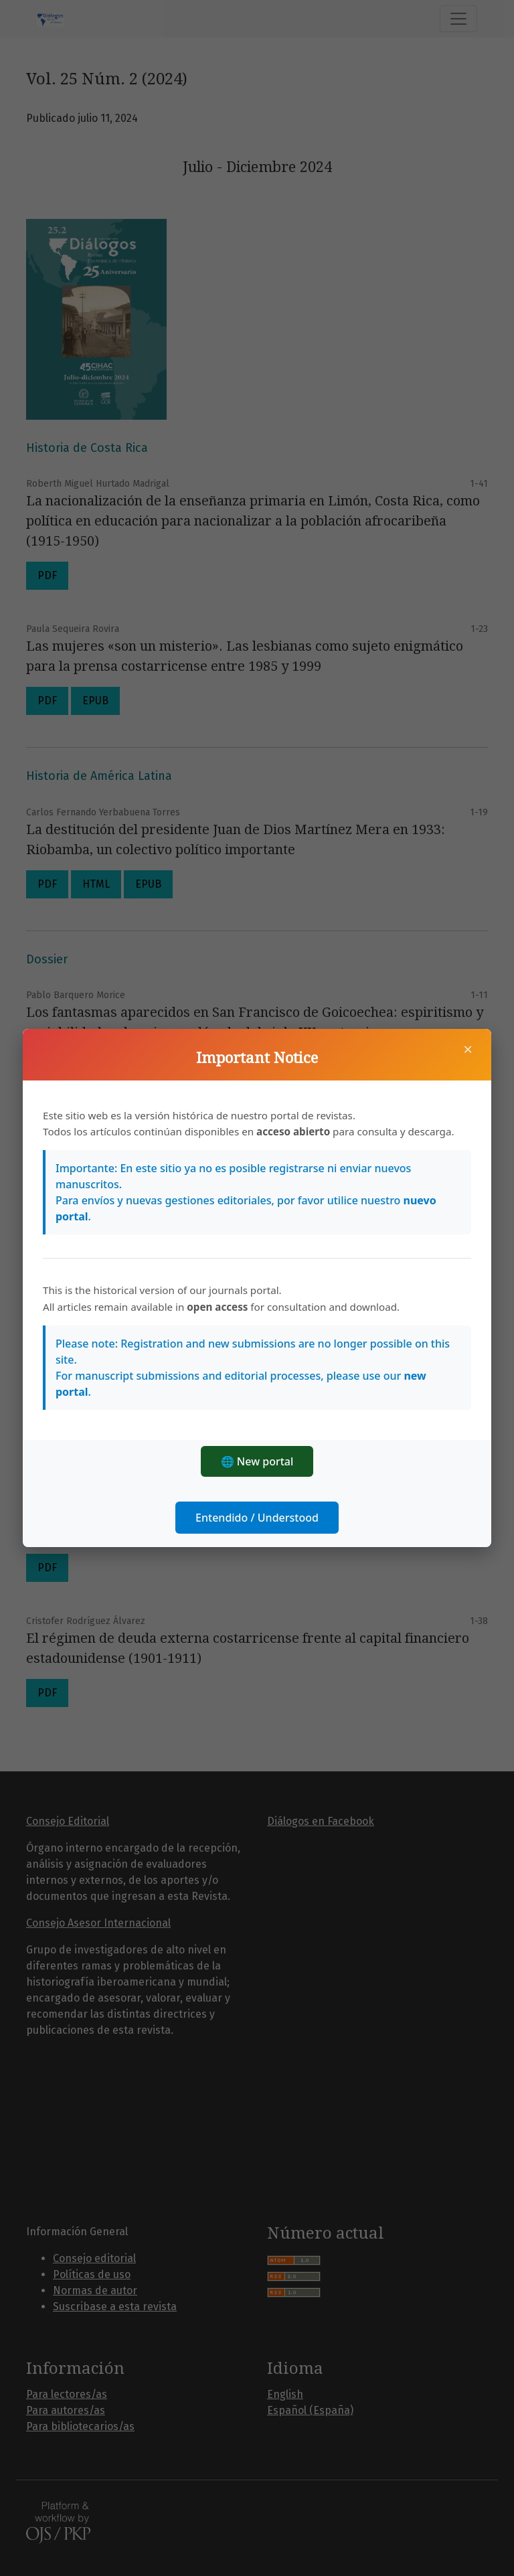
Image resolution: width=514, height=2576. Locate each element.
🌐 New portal (257, 1461)
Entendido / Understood (257, 1517)
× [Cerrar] (468, 1049)
